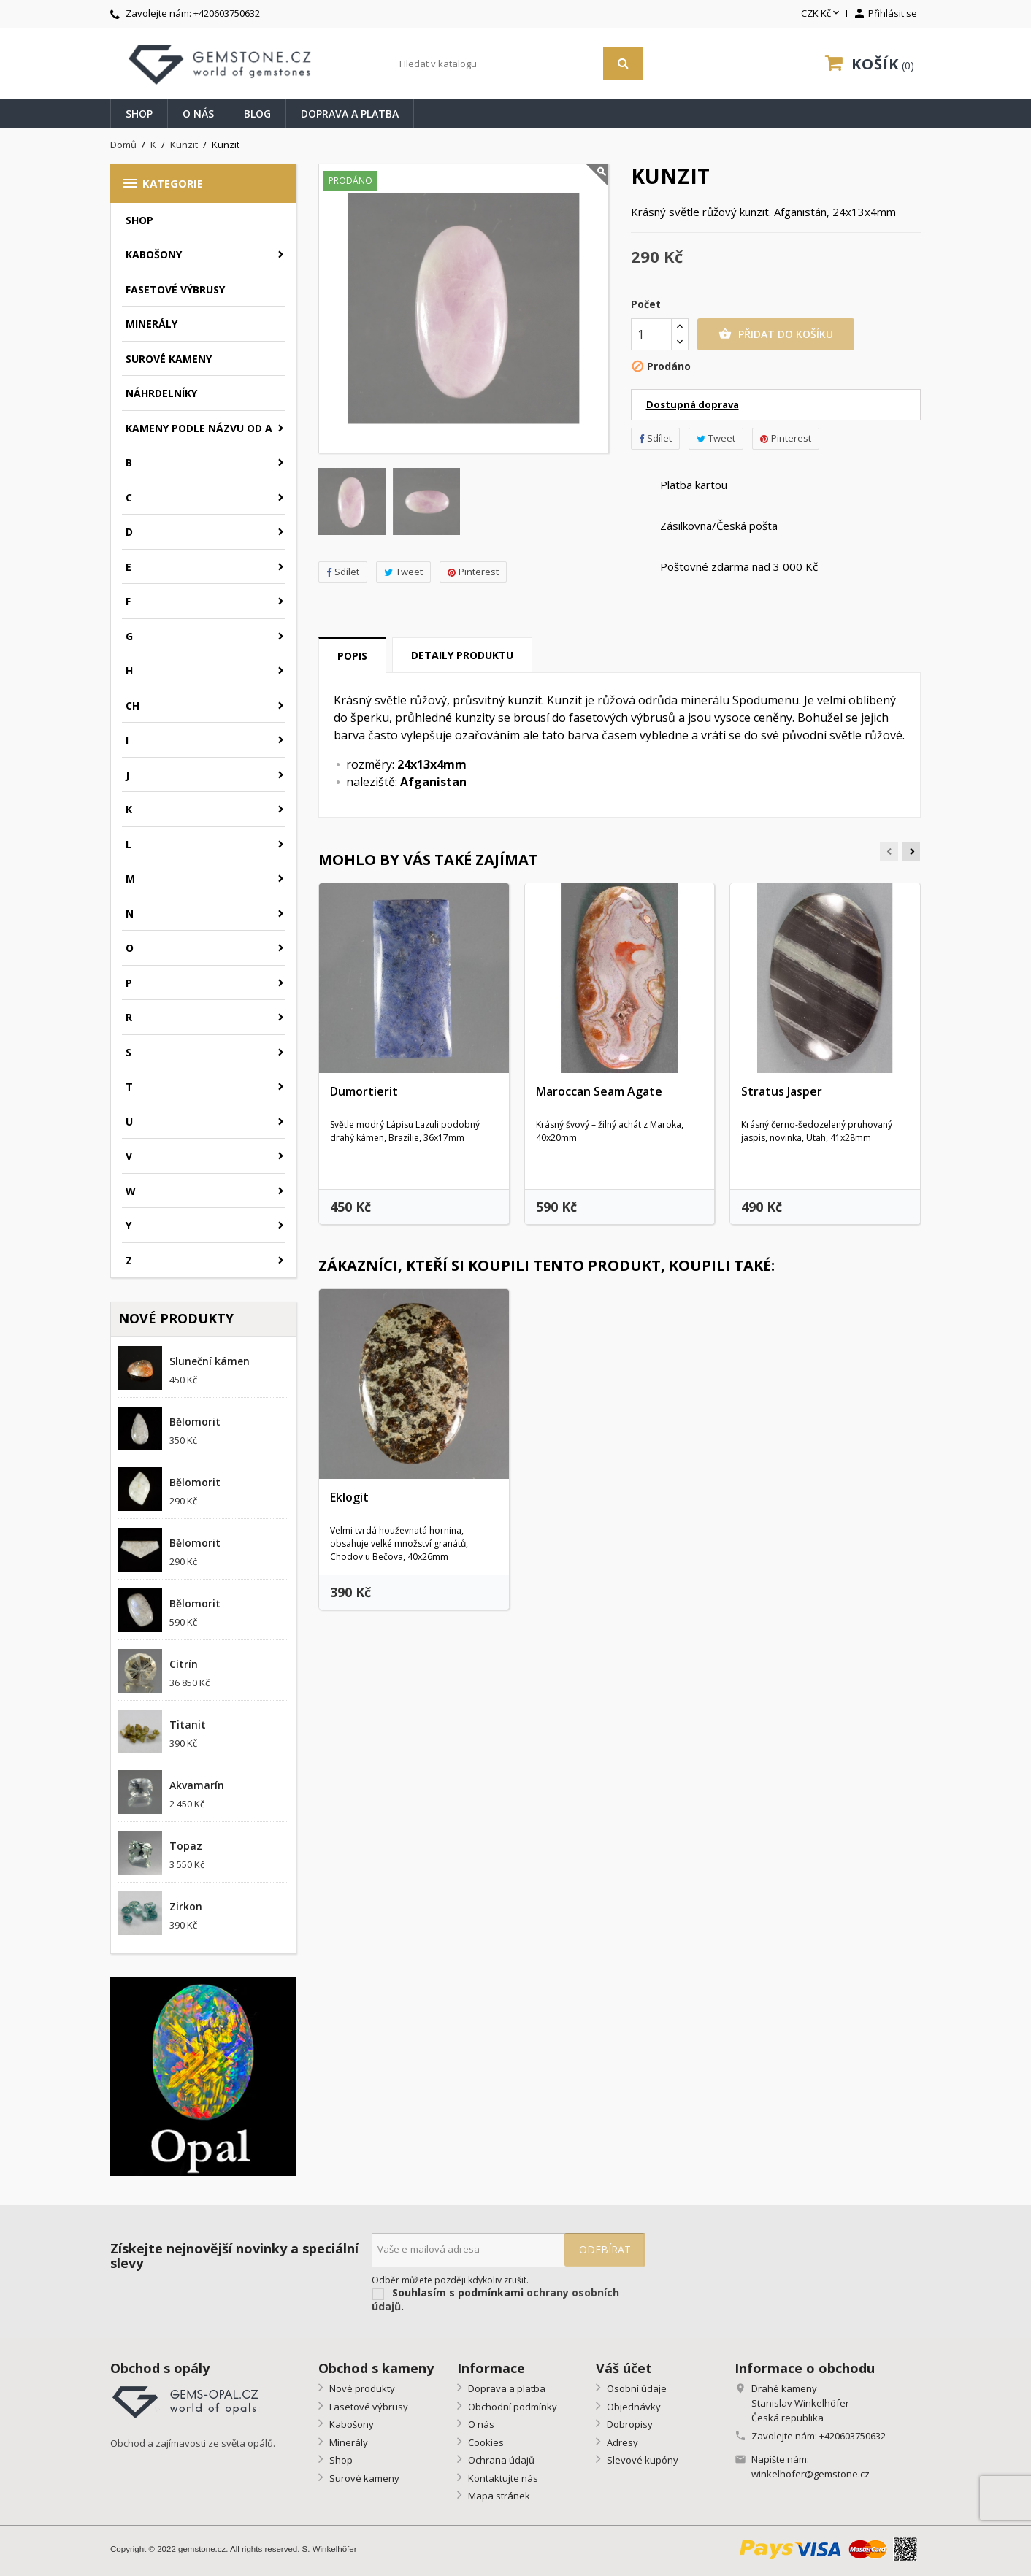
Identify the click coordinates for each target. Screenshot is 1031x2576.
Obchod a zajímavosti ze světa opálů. (192, 2443)
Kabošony (154, 254)
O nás (198, 113)
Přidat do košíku (775, 334)
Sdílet (342, 571)
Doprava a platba (350, 113)
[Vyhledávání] (515, 63)
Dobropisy (629, 2424)
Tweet (403, 571)
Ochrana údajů (500, 2460)
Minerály (151, 324)
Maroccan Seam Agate (599, 1091)
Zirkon (185, 1906)
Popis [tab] (352, 656)
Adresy (621, 2442)
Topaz (185, 1846)
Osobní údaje (636, 2388)
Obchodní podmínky (511, 2406)
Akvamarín (196, 1785)
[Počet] (651, 334)
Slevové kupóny (641, 2460)
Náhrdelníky (161, 393)
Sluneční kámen (209, 1361)
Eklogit (349, 1497)
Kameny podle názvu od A (199, 428)
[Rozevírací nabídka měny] (821, 13)
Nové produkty (361, 2388)
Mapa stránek (498, 2495)
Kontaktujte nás (502, 2478)
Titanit (187, 1724)
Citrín (183, 1664)
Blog (257, 113)
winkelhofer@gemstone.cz (810, 2473)
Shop (139, 113)
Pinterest (473, 571)
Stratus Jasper (781, 1091)
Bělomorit (195, 1422)
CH (132, 705)
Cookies (485, 2442)
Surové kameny (169, 359)
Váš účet (624, 2368)
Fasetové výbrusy (175, 289)
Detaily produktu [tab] (462, 655)
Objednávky (633, 2406)
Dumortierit (364, 1091)
